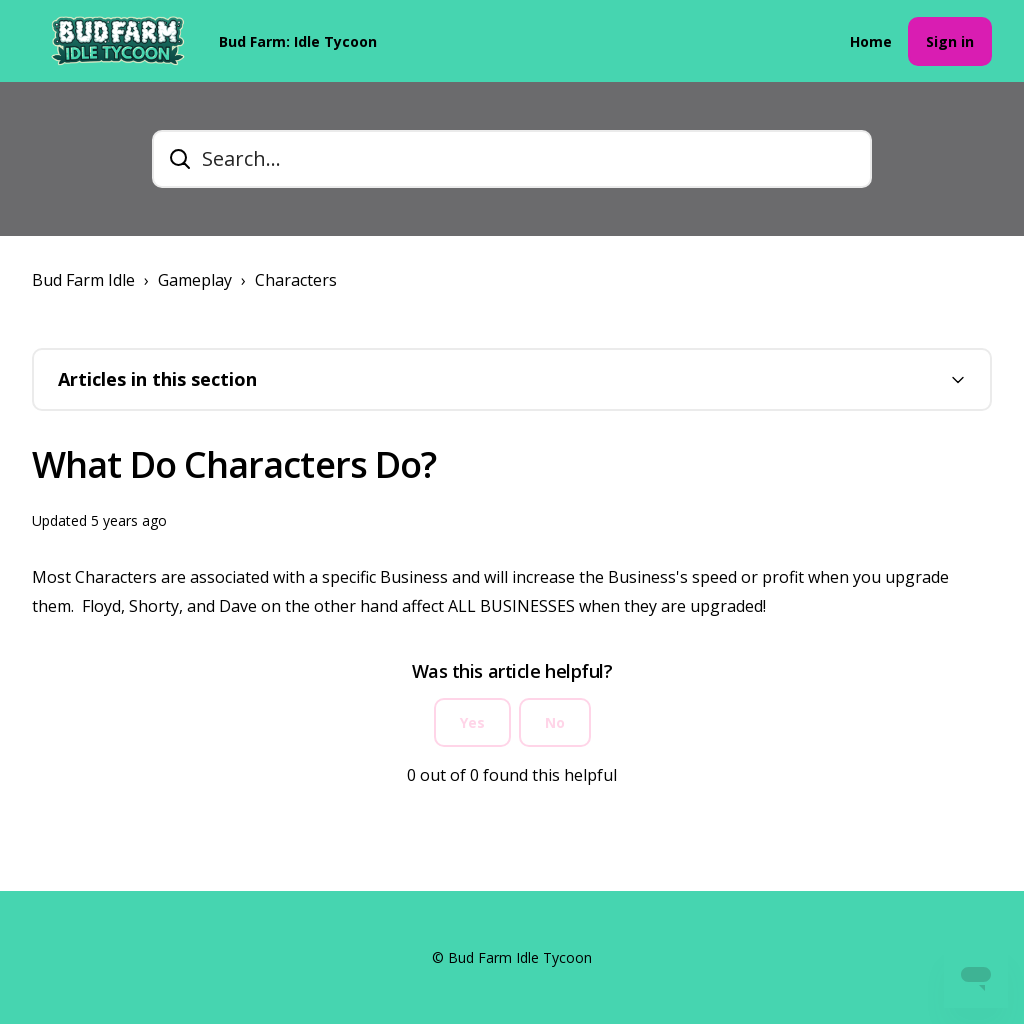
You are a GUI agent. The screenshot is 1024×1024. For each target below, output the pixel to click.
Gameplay (195, 280)
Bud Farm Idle (83, 280)
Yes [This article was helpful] (472, 722)
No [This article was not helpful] (555, 722)
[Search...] (512, 159)
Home (871, 41)
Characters (296, 280)
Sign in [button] (950, 41)
